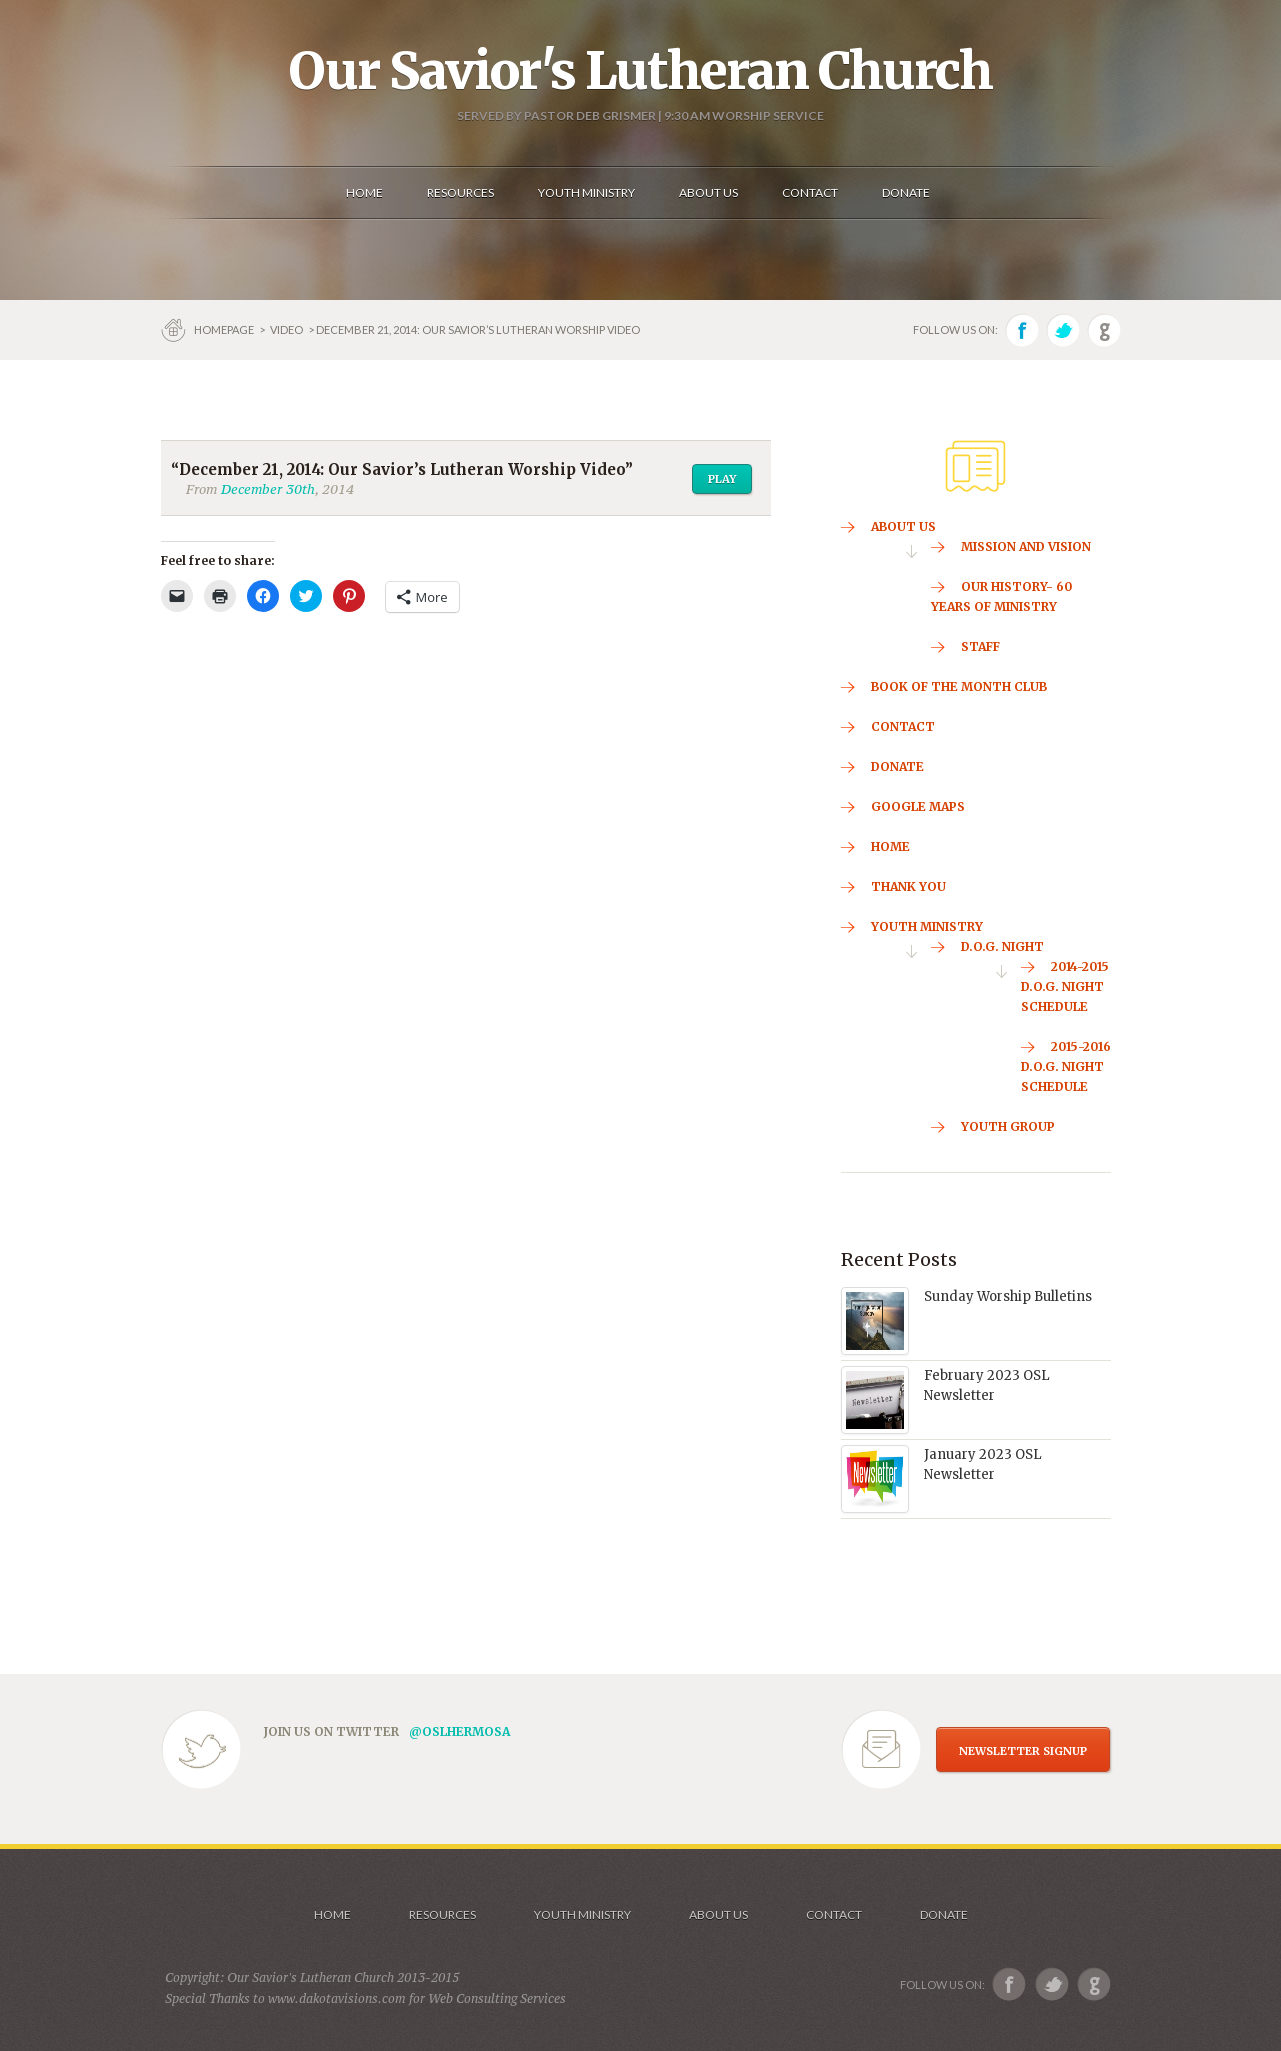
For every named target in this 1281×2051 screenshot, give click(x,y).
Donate (944, 1914)
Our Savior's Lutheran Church (640, 71)
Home (332, 1914)
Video (286, 329)
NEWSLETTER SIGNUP (1023, 1751)
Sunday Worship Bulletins (1008, 1296)
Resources (442, 1914)
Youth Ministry (582, 1914)
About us (718, 1914)
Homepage (225, 329)
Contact (834, 1914)
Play (722, 479)
